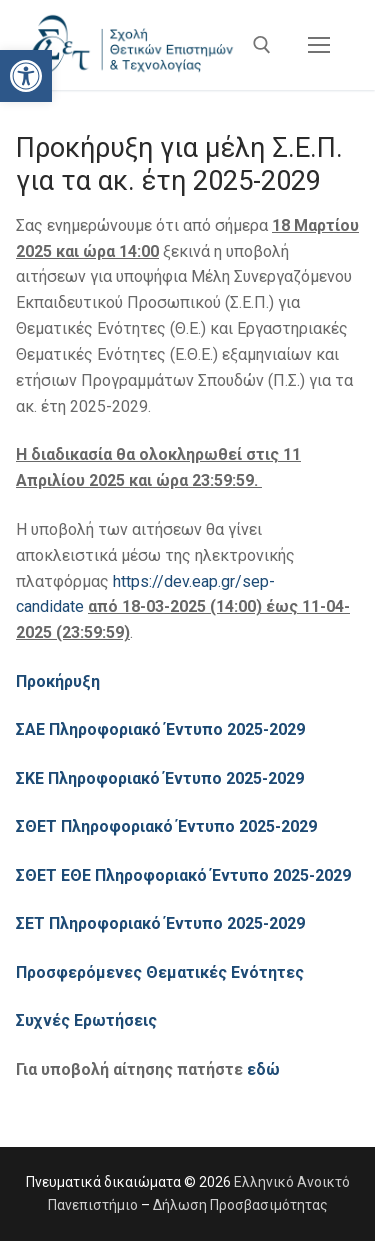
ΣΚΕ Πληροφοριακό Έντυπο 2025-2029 (162, 778)
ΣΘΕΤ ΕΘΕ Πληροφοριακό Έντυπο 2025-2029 (185, 875)
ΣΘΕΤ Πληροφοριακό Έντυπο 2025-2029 (168, 826)
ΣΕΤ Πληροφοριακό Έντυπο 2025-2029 (162, 923)
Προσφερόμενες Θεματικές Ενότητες (160, 972)
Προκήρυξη (58, 681)
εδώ (263, 1069)
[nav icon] (319, 45)
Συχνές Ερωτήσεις (86, 1020)
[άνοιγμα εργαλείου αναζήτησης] (262, 45)
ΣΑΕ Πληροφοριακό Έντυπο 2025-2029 (160, 729)
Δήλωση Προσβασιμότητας (240, 1205)
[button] (26, 76)
